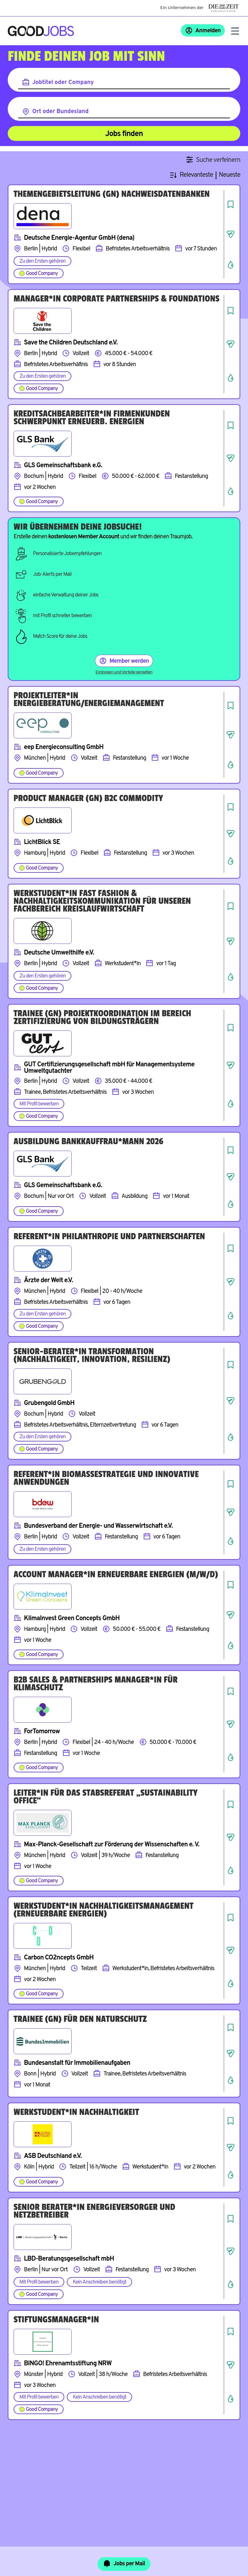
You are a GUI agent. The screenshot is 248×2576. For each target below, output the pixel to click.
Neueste (229, 175)
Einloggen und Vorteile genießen (124, 672)
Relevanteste (196, 175)
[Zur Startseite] (41, 31)
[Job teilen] (230, 234)
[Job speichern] (230, 204)
